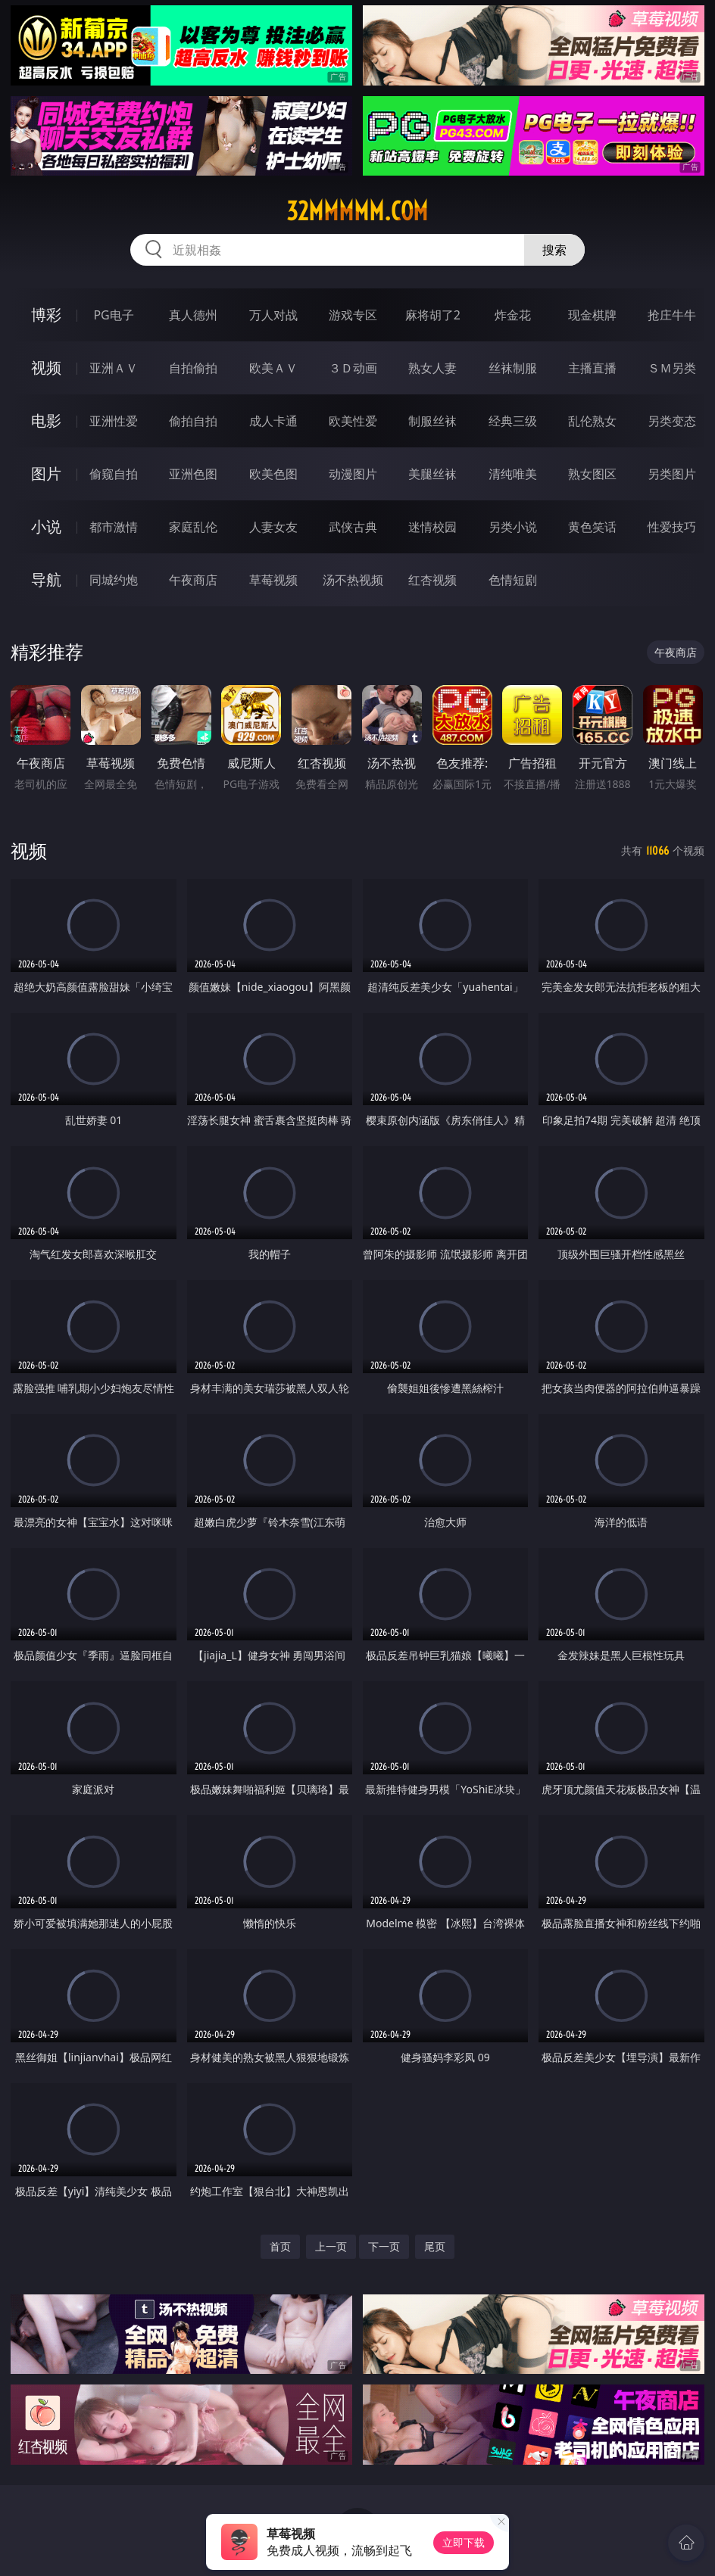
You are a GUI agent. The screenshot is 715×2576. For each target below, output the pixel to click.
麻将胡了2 (433, 315)
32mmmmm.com (357, 211)
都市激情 (113, 527)
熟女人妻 (432, 368)
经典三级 (513, 421)
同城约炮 (113, 580)
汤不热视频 (353, 580)
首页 (280, 2246)
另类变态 (672, 421)
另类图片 (672, 474)
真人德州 (193, 315)
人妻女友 (273, 527)
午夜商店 (193, 580)
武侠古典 (353, 527)
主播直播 (592, 368)
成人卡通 (273, 421)
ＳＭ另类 (672, 368)
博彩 (46, 314)
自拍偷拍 (193, 368)
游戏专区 (353, 315)
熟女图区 (592, 474)
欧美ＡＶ (273, 368)
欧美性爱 (353, 421)
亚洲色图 (193, 474)
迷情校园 (432, 527)
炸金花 (513, 315)
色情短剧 (513, 580)
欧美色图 (273, 474)
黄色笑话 (592, 527)
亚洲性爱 (113, 421)
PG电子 (113, 315)
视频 (46, 367)
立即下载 (463, 2542)
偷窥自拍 (113, 474)
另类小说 (513, 527)
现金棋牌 (592, 315)
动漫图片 (353, 474)
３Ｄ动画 (353, 368)
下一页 (384, 2246)
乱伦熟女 (592, 421)
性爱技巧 (672, 527)
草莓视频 (273, 580)
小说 (46, 526)
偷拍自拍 (193, 421)
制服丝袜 (432, 421)
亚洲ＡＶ (113, 368)
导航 (46, 579)
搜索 (554, 249)
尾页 (434, 2246)
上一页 (331, 2246)
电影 (46, 420)
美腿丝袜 (432, 474)
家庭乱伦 (193, 527)
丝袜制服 (513, 368)
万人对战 (273, 315)
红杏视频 (432, 580)
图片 (46, 473)
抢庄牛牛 (672, 315)
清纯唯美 (513, 474)
